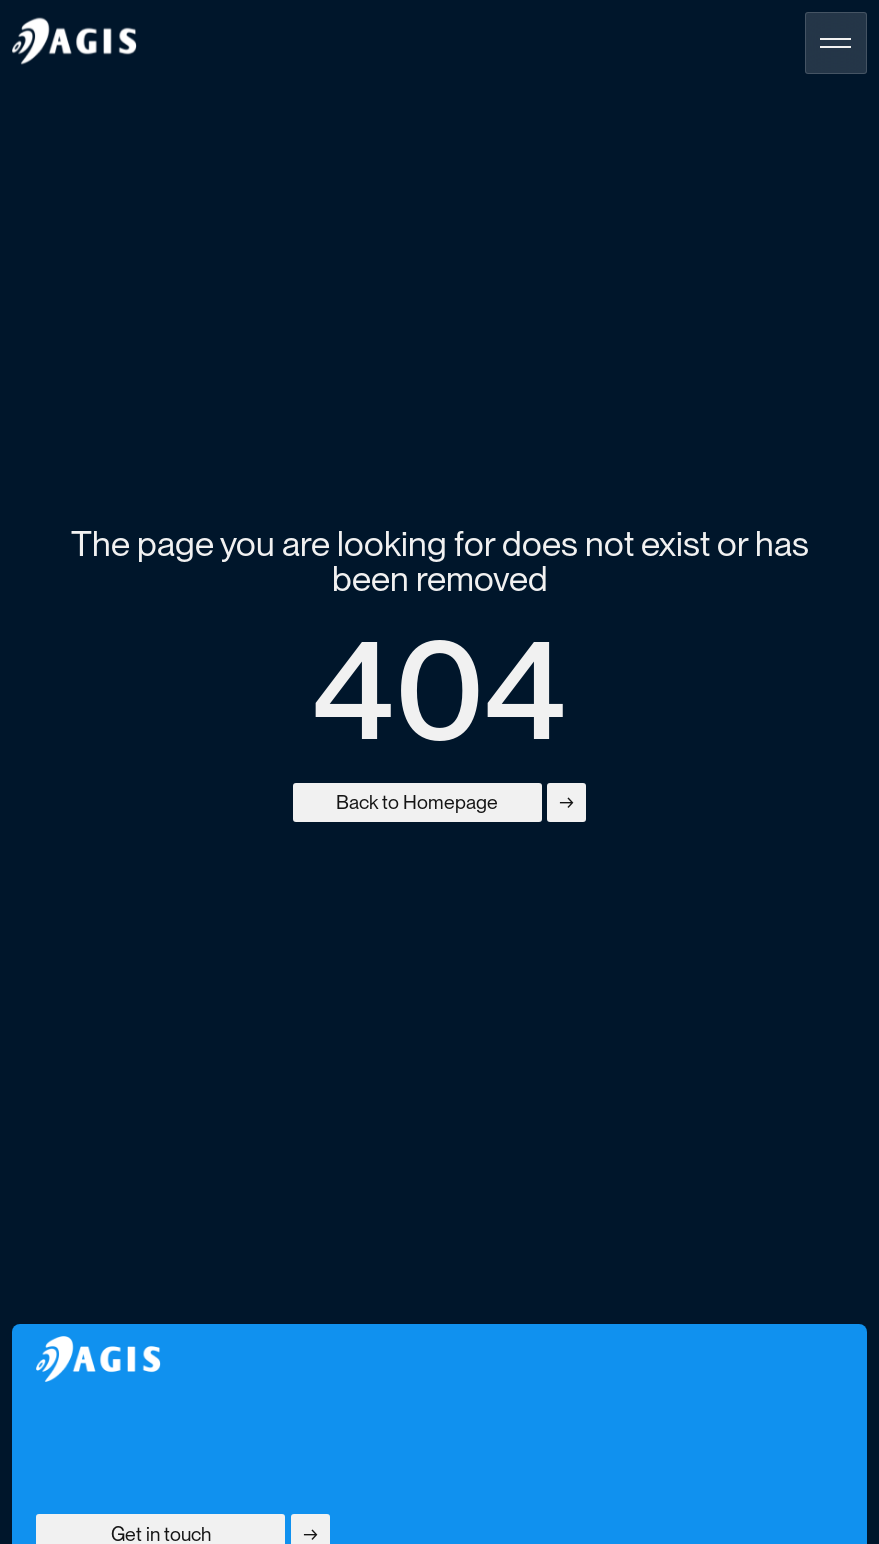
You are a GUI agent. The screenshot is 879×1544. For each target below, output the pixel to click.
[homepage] (74, 41)
